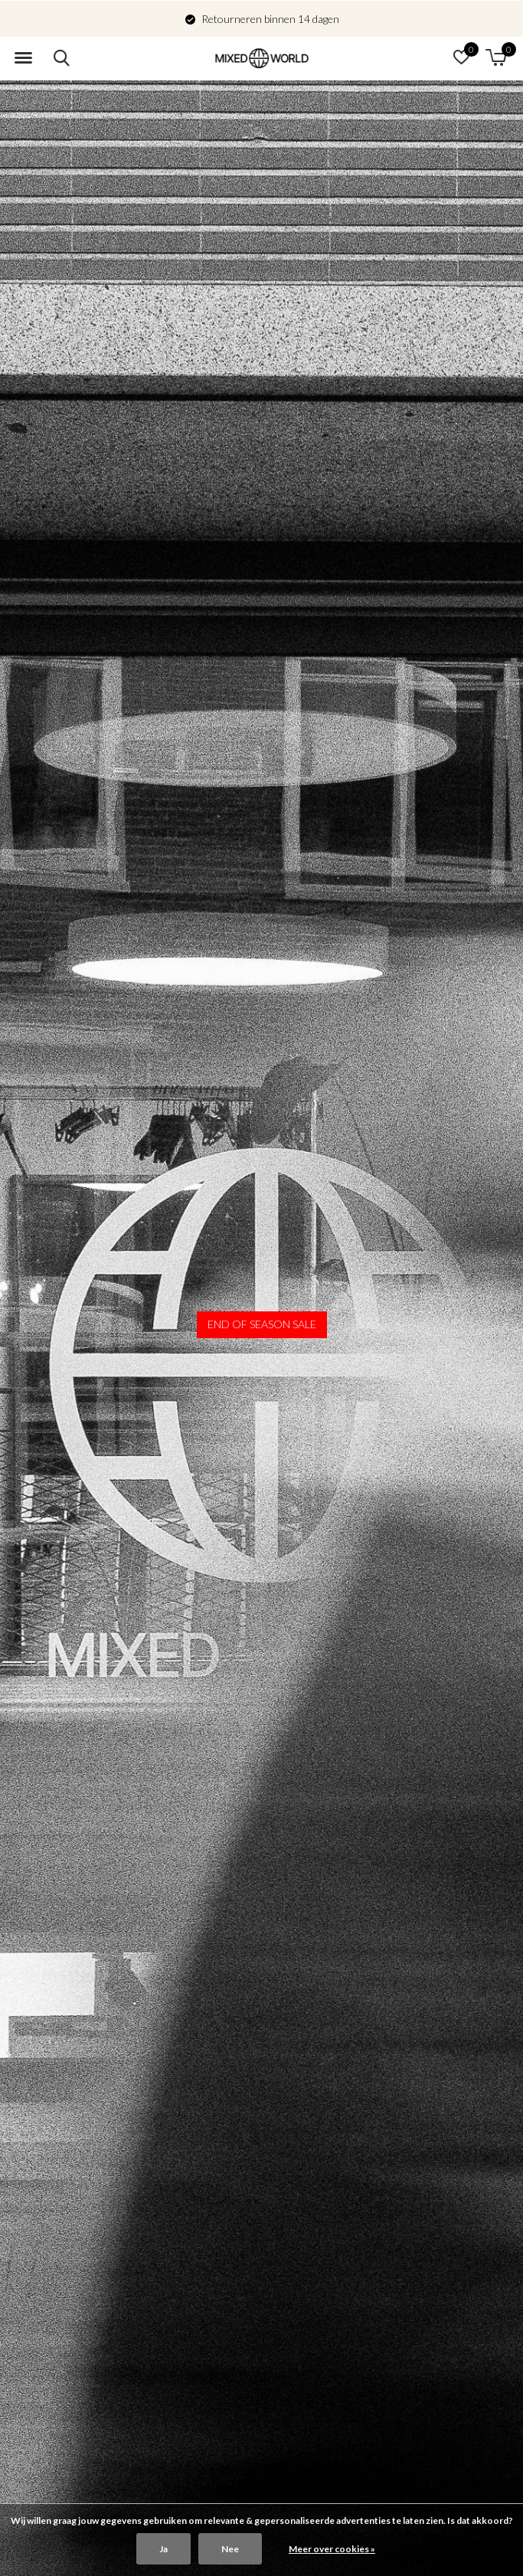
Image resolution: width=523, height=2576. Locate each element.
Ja (163, 2549)
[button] (23, 58)
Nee (230, 2549)
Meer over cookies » (332, 2549)
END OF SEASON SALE (262, 1324)
